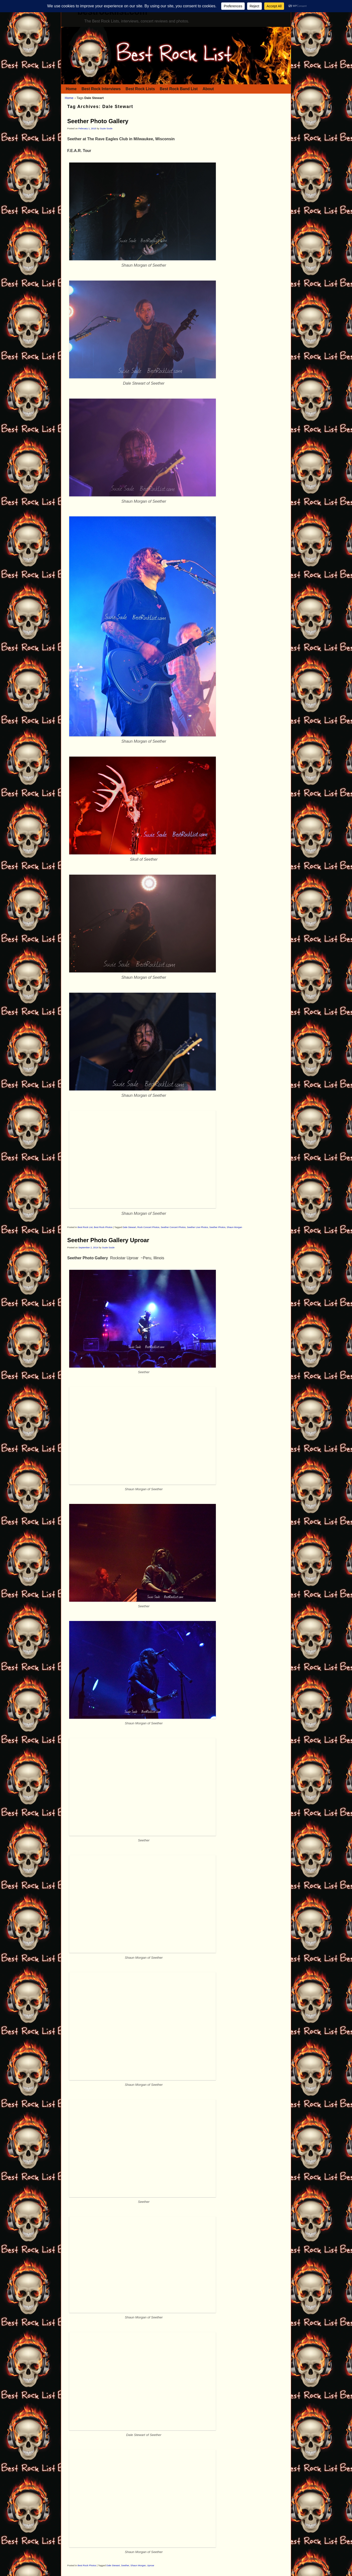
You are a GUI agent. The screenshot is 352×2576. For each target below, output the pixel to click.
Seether (125, 2565)
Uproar (150, 2565)
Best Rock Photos (103, 1227)
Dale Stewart (129, 1227)
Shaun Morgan (234, 1227)
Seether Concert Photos (173, 1227)
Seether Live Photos (197, 1227)
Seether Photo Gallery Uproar (108, 1240)
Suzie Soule (106, 128)
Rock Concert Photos (148, 1227)
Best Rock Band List (179, 89)
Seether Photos (217, 1227)
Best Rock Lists (140, 89)
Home (71, 89)
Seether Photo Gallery (97, 121)
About (208, 89)
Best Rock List (85, 1227)
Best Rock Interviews (101, 89)
